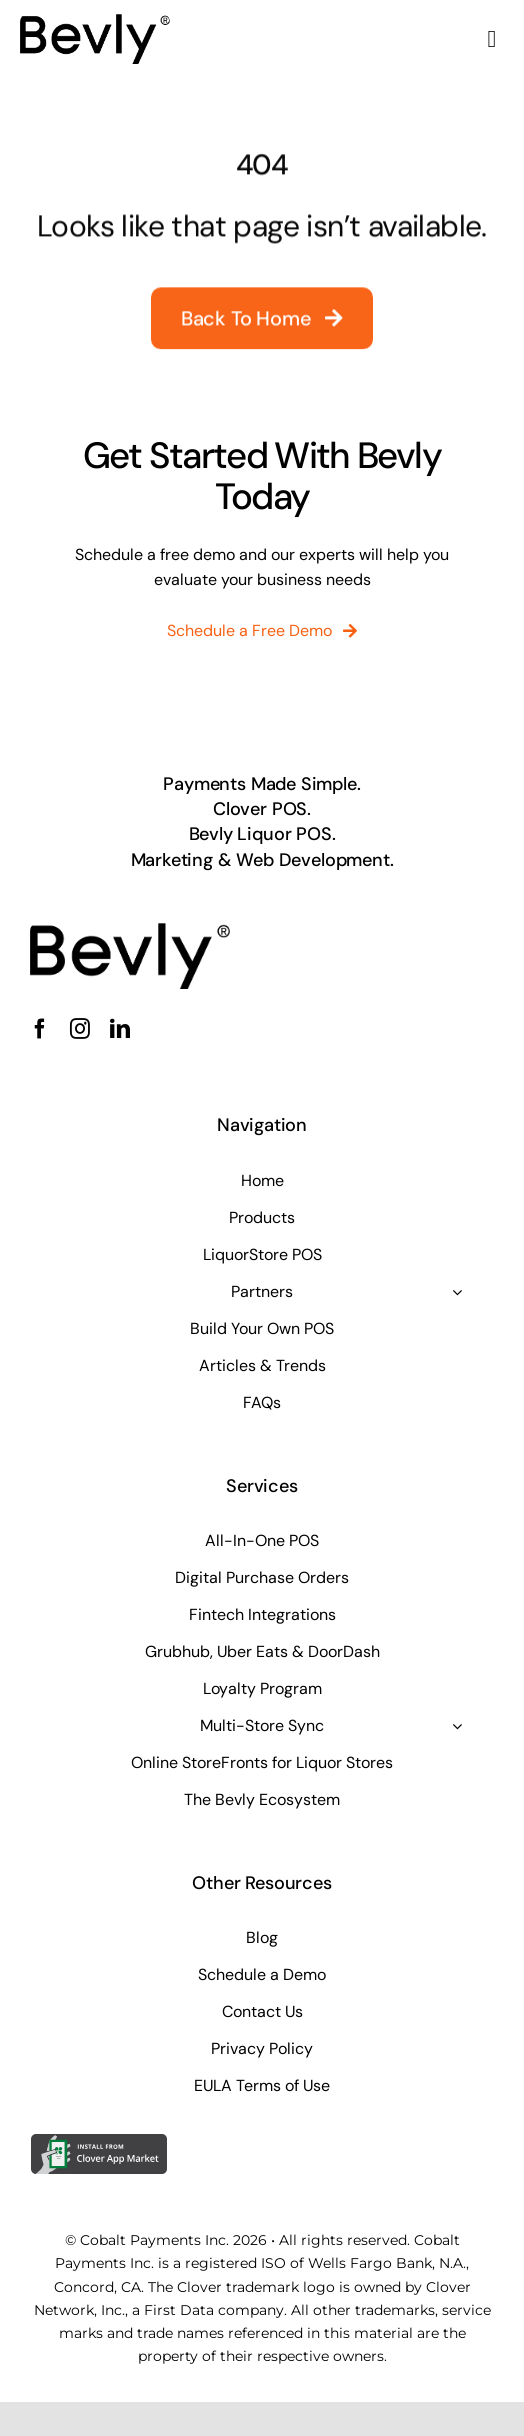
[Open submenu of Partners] (457, 1292)
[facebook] (40, 1029)
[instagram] (80, 1029)
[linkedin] (120, 1029)
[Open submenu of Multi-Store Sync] (457, 1726)
